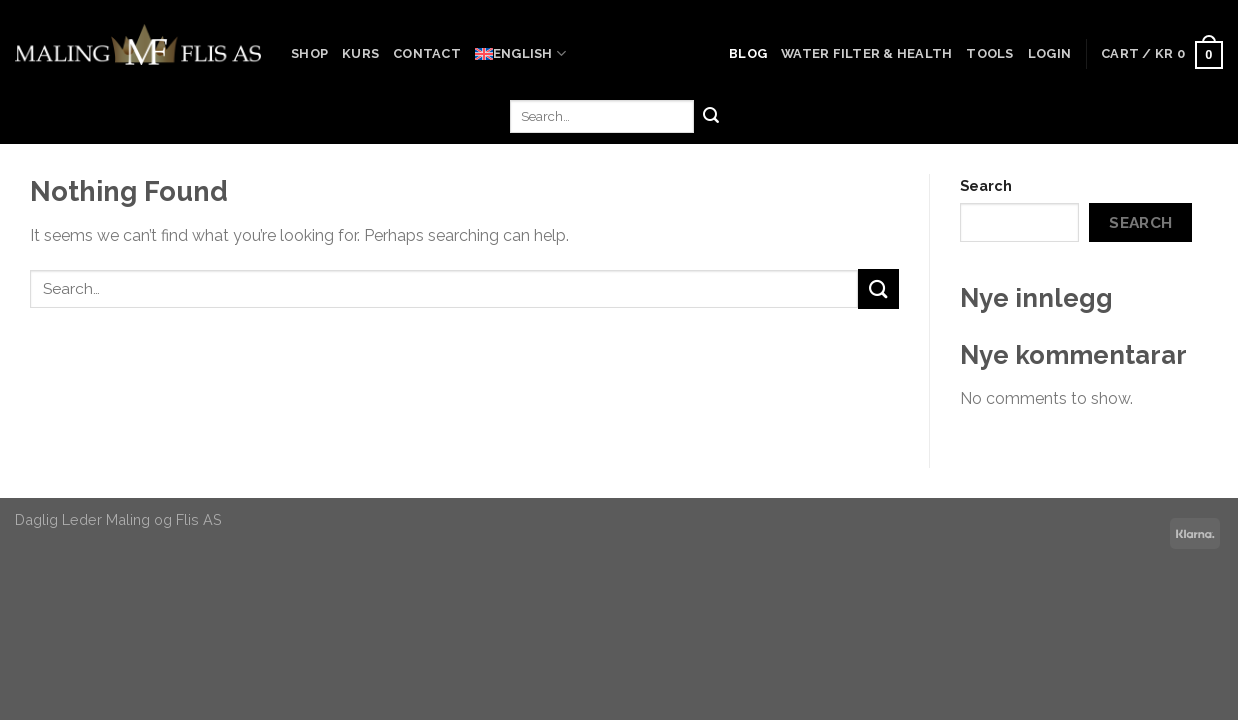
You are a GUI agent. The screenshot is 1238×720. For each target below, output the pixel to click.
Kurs (360, 53)
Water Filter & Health (866, 53)
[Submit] (711, 117)
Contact (427, 53)
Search (986, 185)
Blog (748, 53)
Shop (309, 53)
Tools (989, 53)
